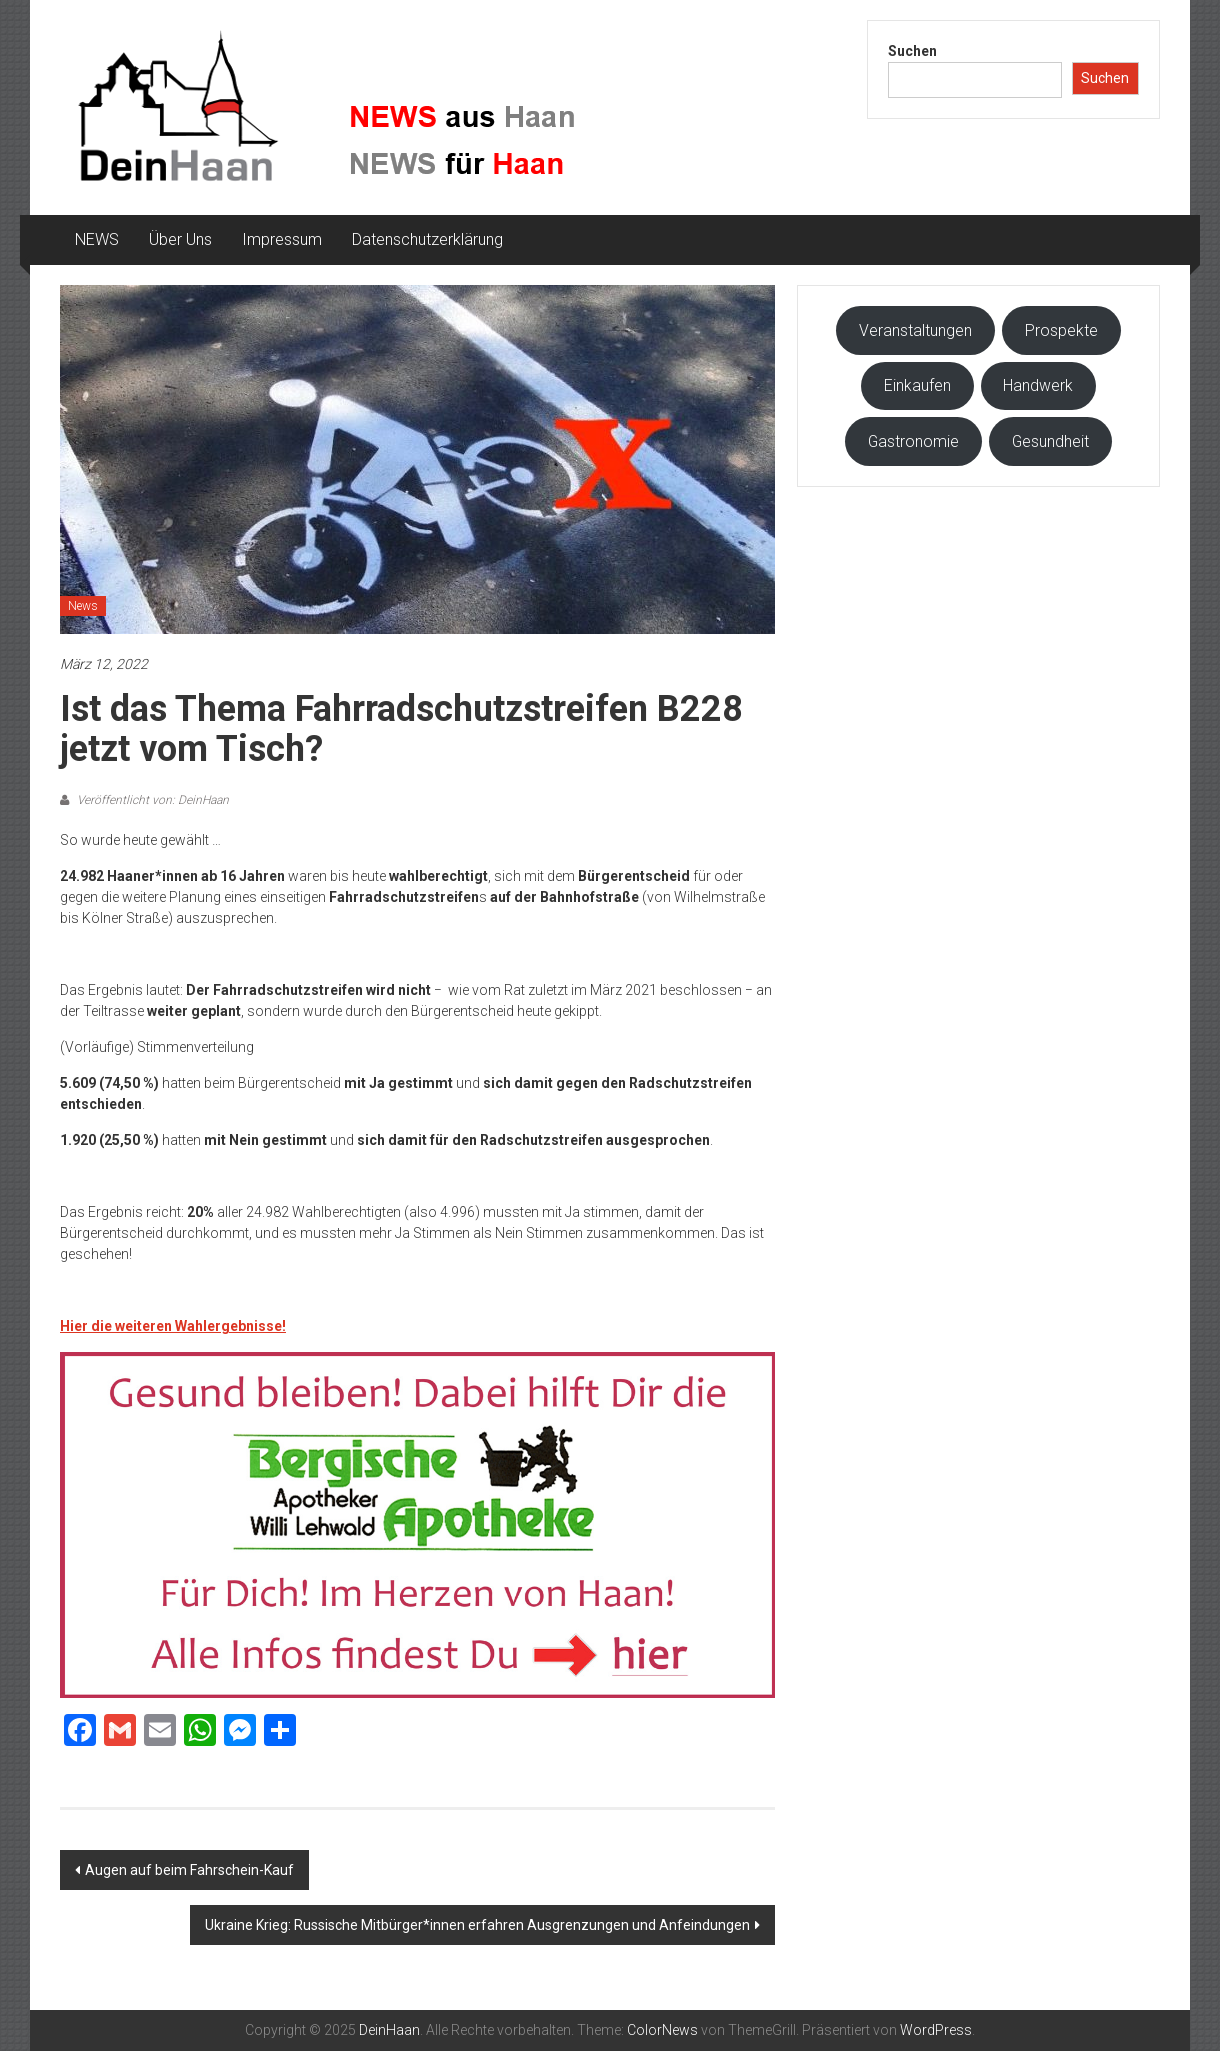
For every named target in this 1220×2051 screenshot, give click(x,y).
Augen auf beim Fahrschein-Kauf (189, 1870)
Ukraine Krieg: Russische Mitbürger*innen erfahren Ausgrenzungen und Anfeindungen (477, 1925)
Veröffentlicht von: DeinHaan (151, 800)
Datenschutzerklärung (427, 239)
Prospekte (1061, 330)
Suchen (912, 51)
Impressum (282, 239)
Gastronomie (913, 441)
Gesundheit (1050, 441)
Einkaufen (917, 385)
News (83, 606)
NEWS (97, 239)
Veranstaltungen (915, 330)
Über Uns (180, 239)
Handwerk (1038, 385)
